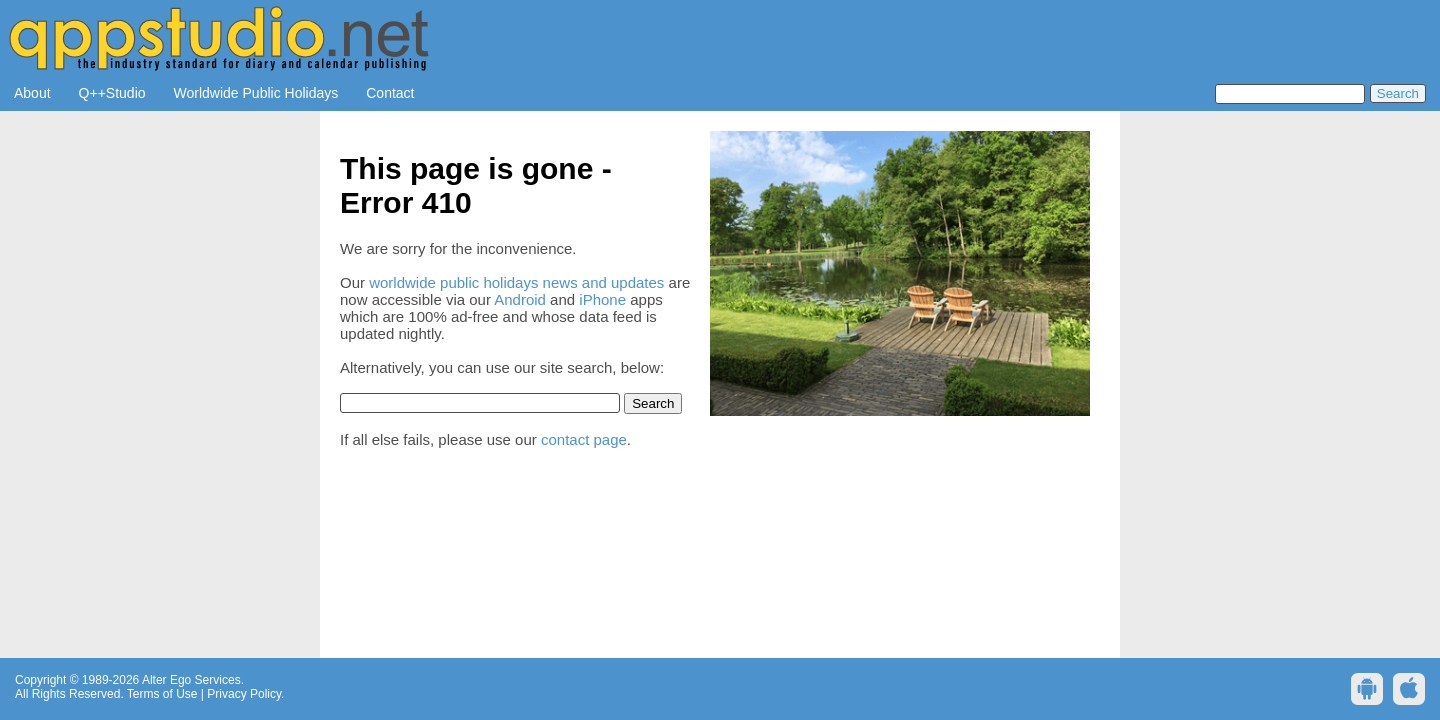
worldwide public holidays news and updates (516, 282)
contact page (584, 439)
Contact (390, 93)
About (32, 93)
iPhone (602, 299)
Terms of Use (162, 694)
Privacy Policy (244, 694)
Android (520, 299)
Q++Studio (112, 93)
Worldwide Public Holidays (256, 93)
